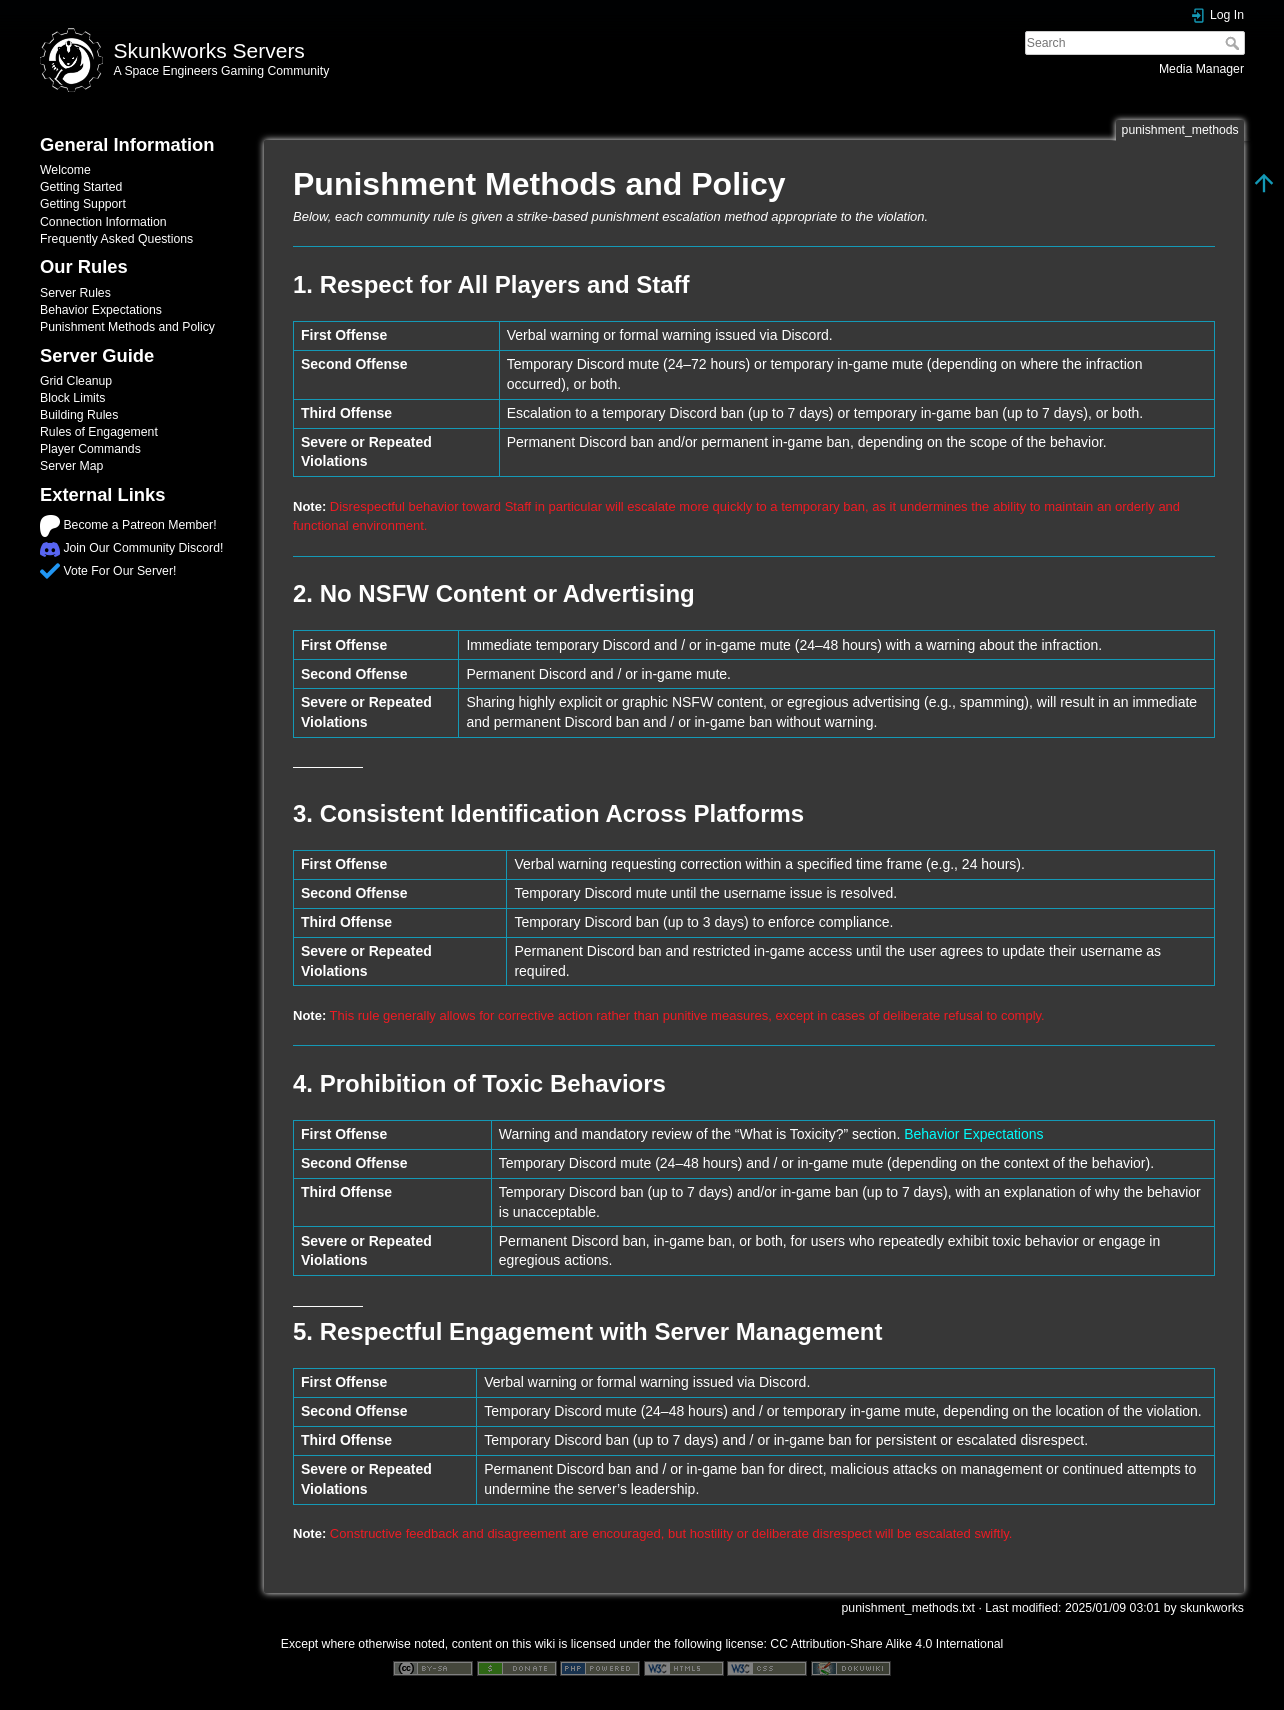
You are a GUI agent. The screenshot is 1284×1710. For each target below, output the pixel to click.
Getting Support (83, 204)
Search (1234, 43)
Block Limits (72, 398)
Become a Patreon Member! (139, 525)
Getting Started (81, 187)
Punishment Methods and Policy (127, 327)
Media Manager (1201, 69)
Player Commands (90, 449)
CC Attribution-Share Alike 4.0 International (886, 1644)
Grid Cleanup (76, 381)
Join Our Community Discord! (143, 548)
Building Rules (79, 415)
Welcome (65, 170)
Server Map (71, 466)
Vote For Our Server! (119, 571)
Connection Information (103, 222)
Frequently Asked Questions (116, 239)
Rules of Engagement (99, 432)
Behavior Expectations (101, 310)
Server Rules (75, 293)
